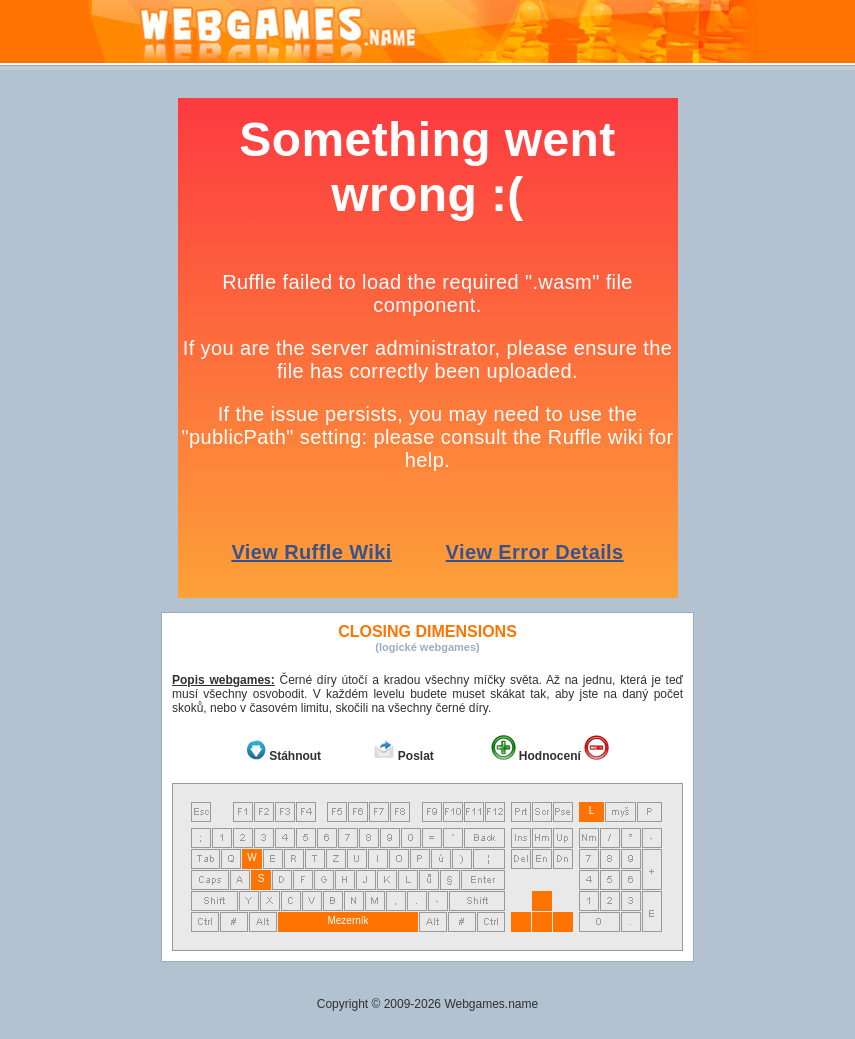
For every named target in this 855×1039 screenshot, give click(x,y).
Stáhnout (295, 756)
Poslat (416, 756)
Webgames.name (491, 1004)
